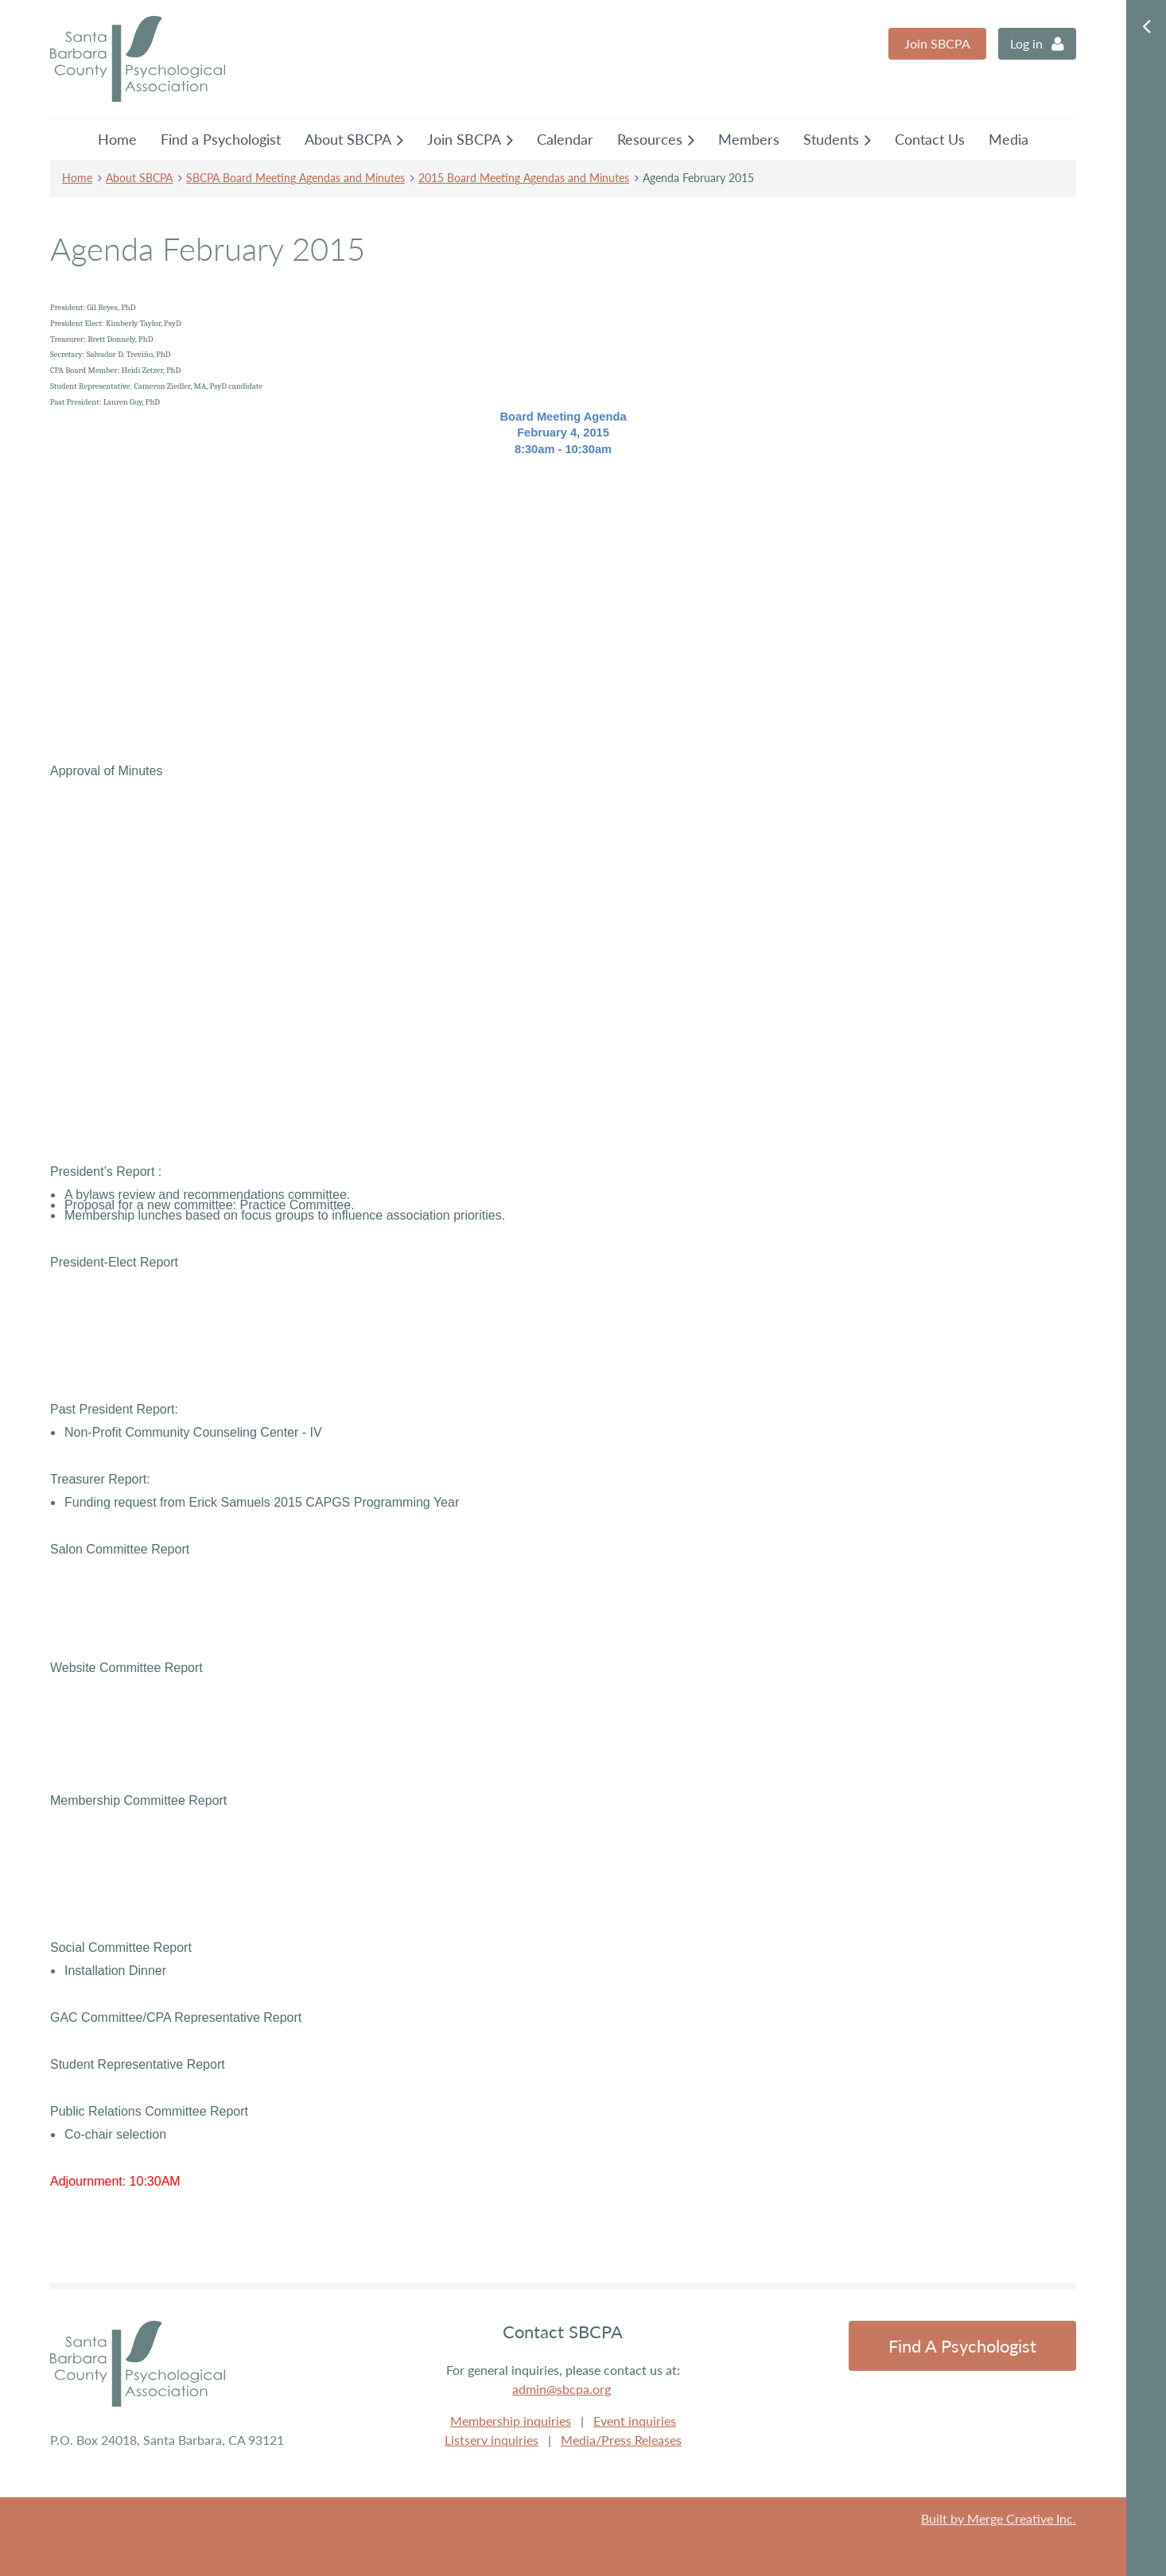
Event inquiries (634, 2420)
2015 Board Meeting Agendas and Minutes (523, 177)
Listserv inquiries (491, 2439)
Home (77, 177)
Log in (1026, 43)
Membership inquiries (510, 2420)
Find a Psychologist (962, 2346)
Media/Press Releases (621, 2439)
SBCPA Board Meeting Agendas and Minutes (295, 177)
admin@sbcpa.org (561, 2388)
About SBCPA (139, 177)
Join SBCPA (937, 43)
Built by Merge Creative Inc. (998, 2518)
